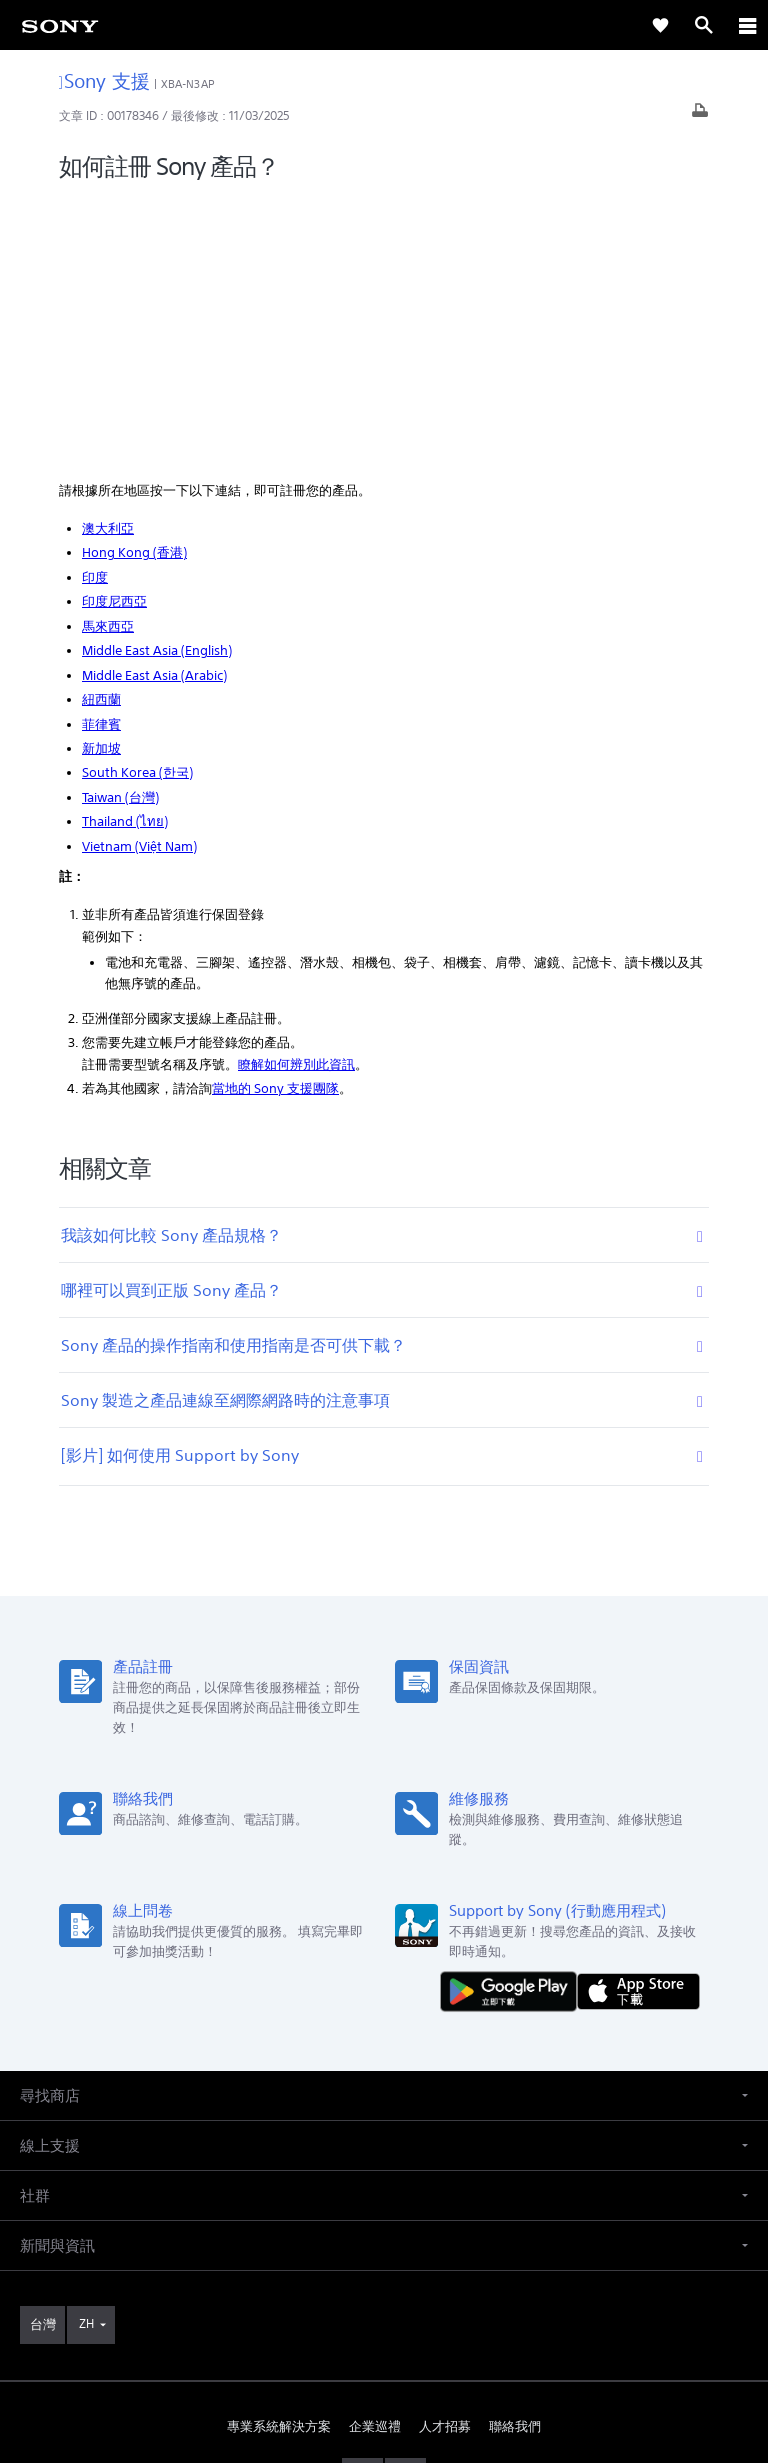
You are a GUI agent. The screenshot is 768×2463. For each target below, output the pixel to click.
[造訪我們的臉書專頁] (362, 2204)
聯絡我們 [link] (515, 2156)
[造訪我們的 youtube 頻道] (405, 2204)
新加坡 (101, 478)
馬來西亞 (108, 356)
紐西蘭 (101, 429)
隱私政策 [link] (384, 2346)
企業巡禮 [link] (375, 2156)
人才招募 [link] (445, 2156)
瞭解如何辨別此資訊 (296, 794)
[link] (60, 25)
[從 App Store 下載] (638, 1720)
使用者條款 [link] (384, 2321)
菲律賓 (101, 453)
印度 (95, 307)
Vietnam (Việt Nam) (139, 576)
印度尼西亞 (114, 331)
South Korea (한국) (137, 502)
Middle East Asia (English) (157, 380)
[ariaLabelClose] (747, 25)
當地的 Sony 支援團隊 (275, 818)
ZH (86, 2053)
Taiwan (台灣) (120, 527)
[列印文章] (700, 115)
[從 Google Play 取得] (513, 1720)
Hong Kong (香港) (134, 282)
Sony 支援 (104, 80)
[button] (384, 1825)
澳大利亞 (108, 258)
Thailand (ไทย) (125, 551)
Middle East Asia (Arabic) (154, 404)
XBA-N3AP (188, 84)
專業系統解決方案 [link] (279, 2156)
